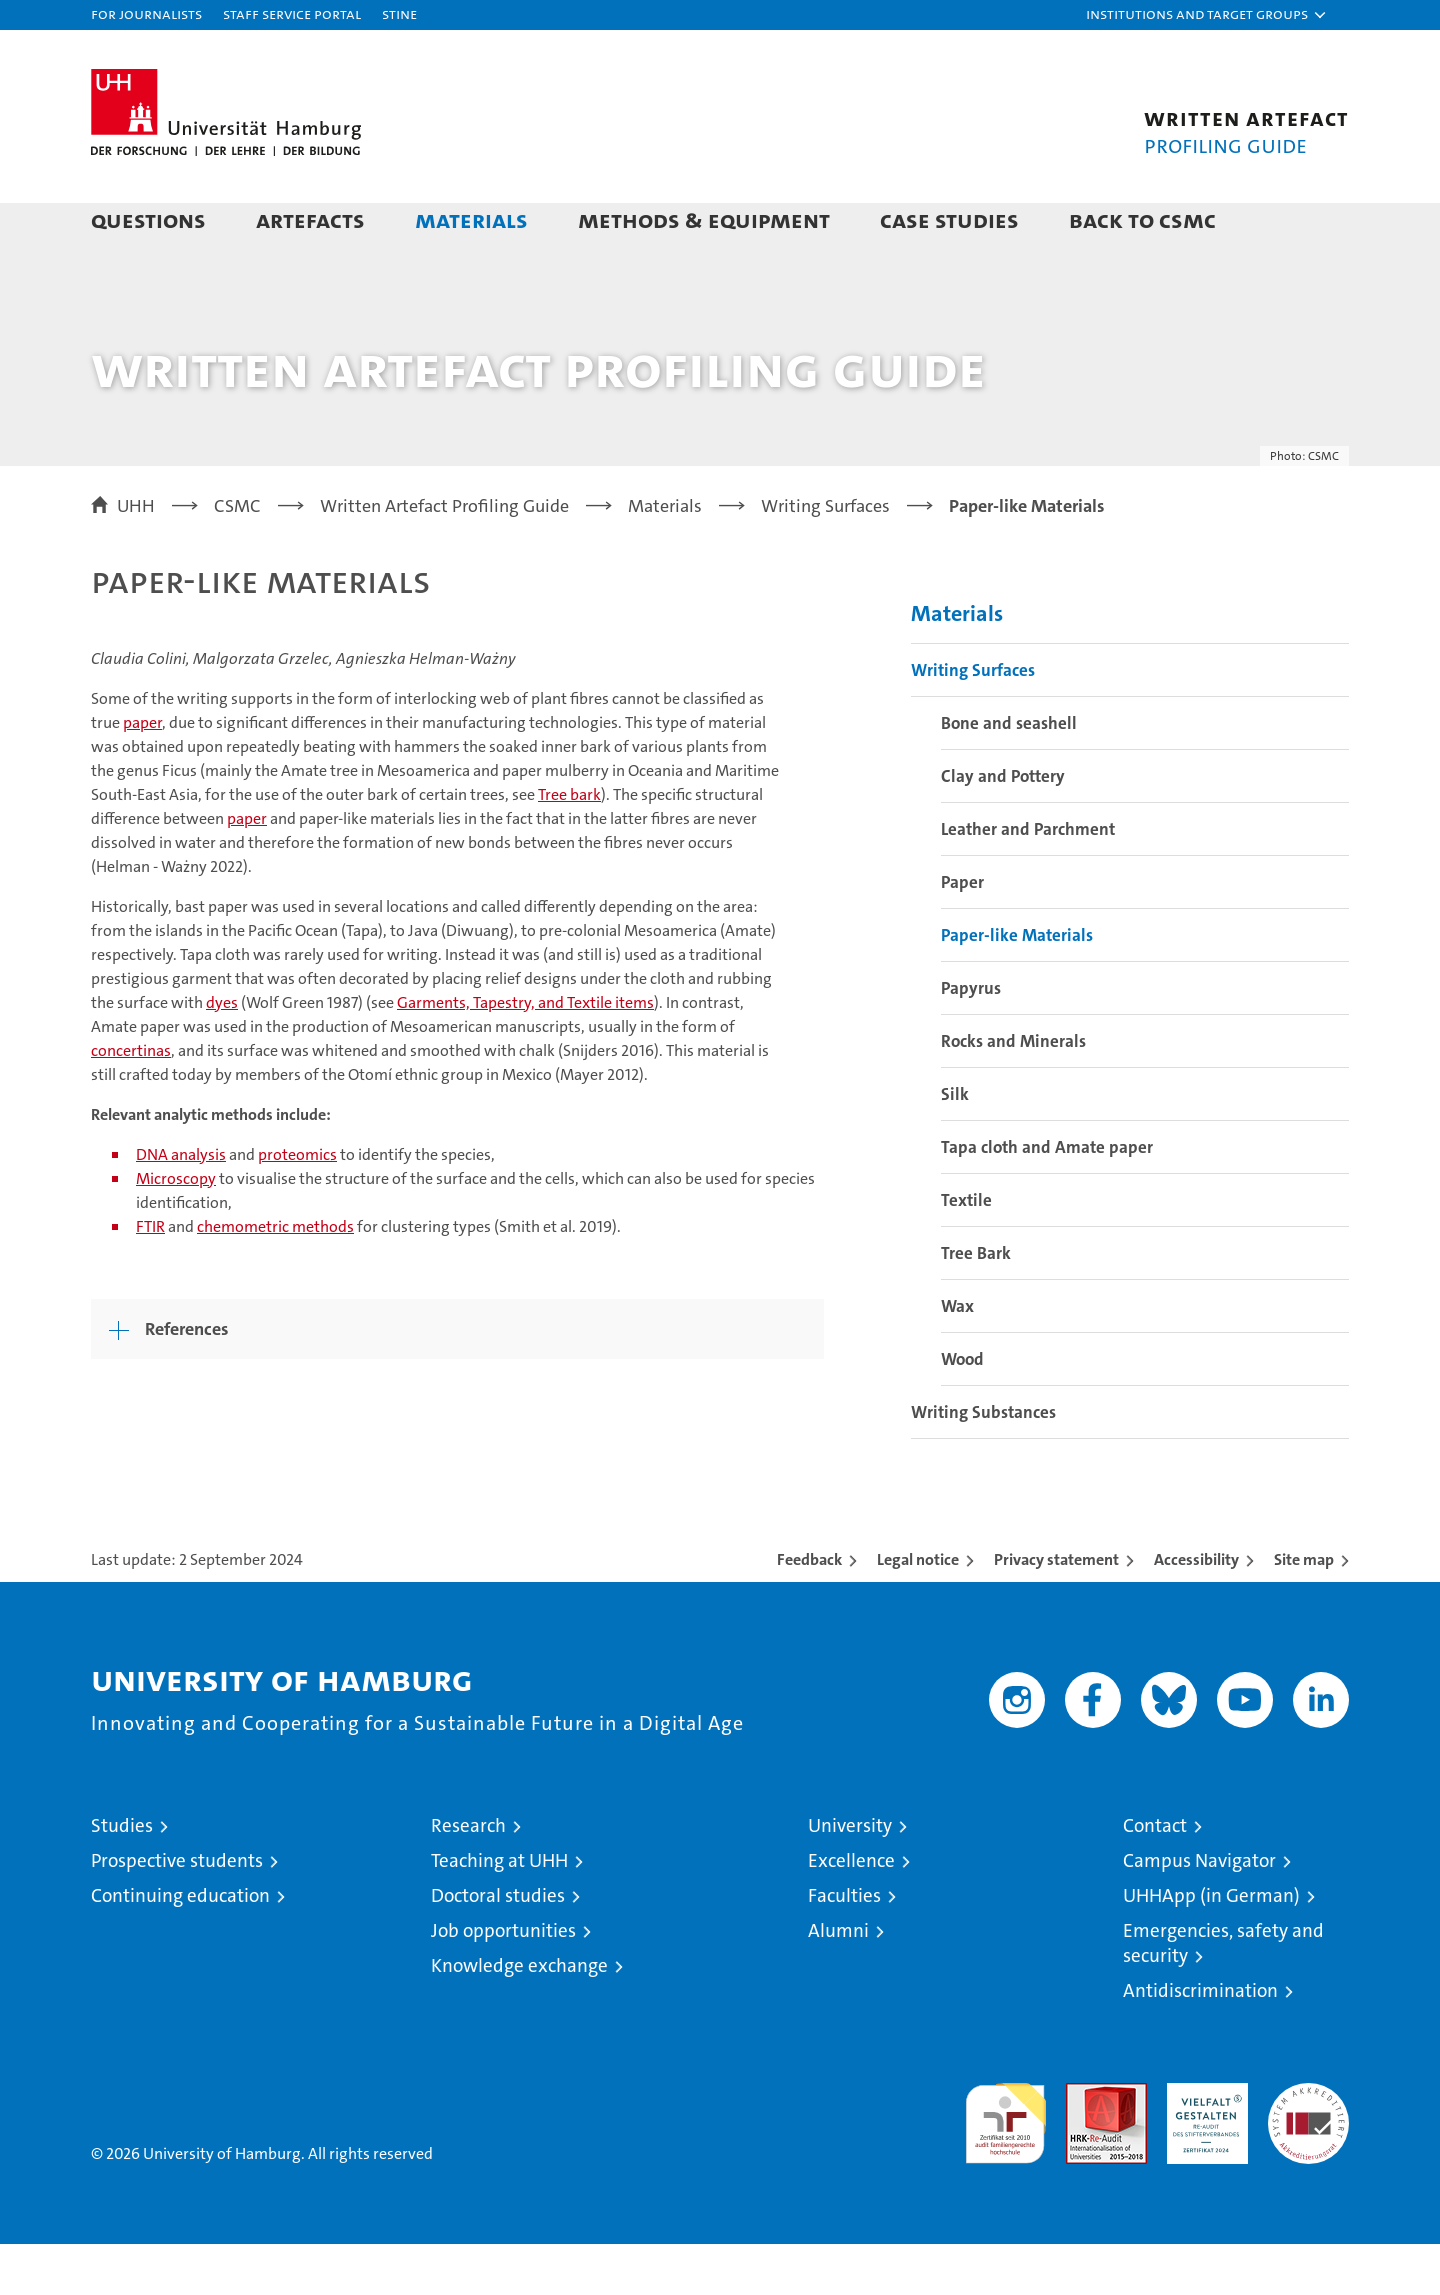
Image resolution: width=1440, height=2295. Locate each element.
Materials (471, 219)
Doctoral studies (498, 1946)
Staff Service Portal (292, 13)
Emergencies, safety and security (1223, 1994)
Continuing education (180, 1946)
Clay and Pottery (1003, 827)
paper (142, 773)
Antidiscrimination (1200, 2041)
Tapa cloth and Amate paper (1047, 1198)
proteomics (297, 1205)
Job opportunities (503, 1981)
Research (468, 1876)
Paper (962, 933)
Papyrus (971, 1039)
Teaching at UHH (499, 1911)
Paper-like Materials (1017, 986)
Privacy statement (1056, 1610)
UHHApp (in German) (1211, 1946)
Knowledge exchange (519, 2016)
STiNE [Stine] (399, 13)
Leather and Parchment (1028, 880)
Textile (966, 1251)
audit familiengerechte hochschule (1005, 2165)
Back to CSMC (1142, 219)
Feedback (809, 1610)
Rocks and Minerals (1013, 1092)
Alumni (838, 1981)
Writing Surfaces (973, 721)
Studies (122, 1876)
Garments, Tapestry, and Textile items (525, 1053)
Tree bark (569, 845)
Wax (957, 1357)
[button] (1207, 15)
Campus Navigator (1199, 1911)
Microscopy (176, 1229)
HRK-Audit (1202, 2144)
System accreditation (1308, 2155)
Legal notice (918, 1610)
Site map (1304, 1610)
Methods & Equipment (704, 219)
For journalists (146, 13)
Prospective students (177, 1911)
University (850, 1876)
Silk (955, 1145)
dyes (222, 1053)
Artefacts (310, 219)
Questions (148, 219)
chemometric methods (275, 1277)
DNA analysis (181, 1205)
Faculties (844, 1946)
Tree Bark (976, 1304)
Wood (962, 1410)
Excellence (851, 1911)
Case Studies (949, 219)
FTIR (150, 1277)
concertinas (131, 1101)
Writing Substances (983, 1463)
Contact (1155, 1876)
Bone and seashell (1009, 774)
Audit (1085, 2144)
